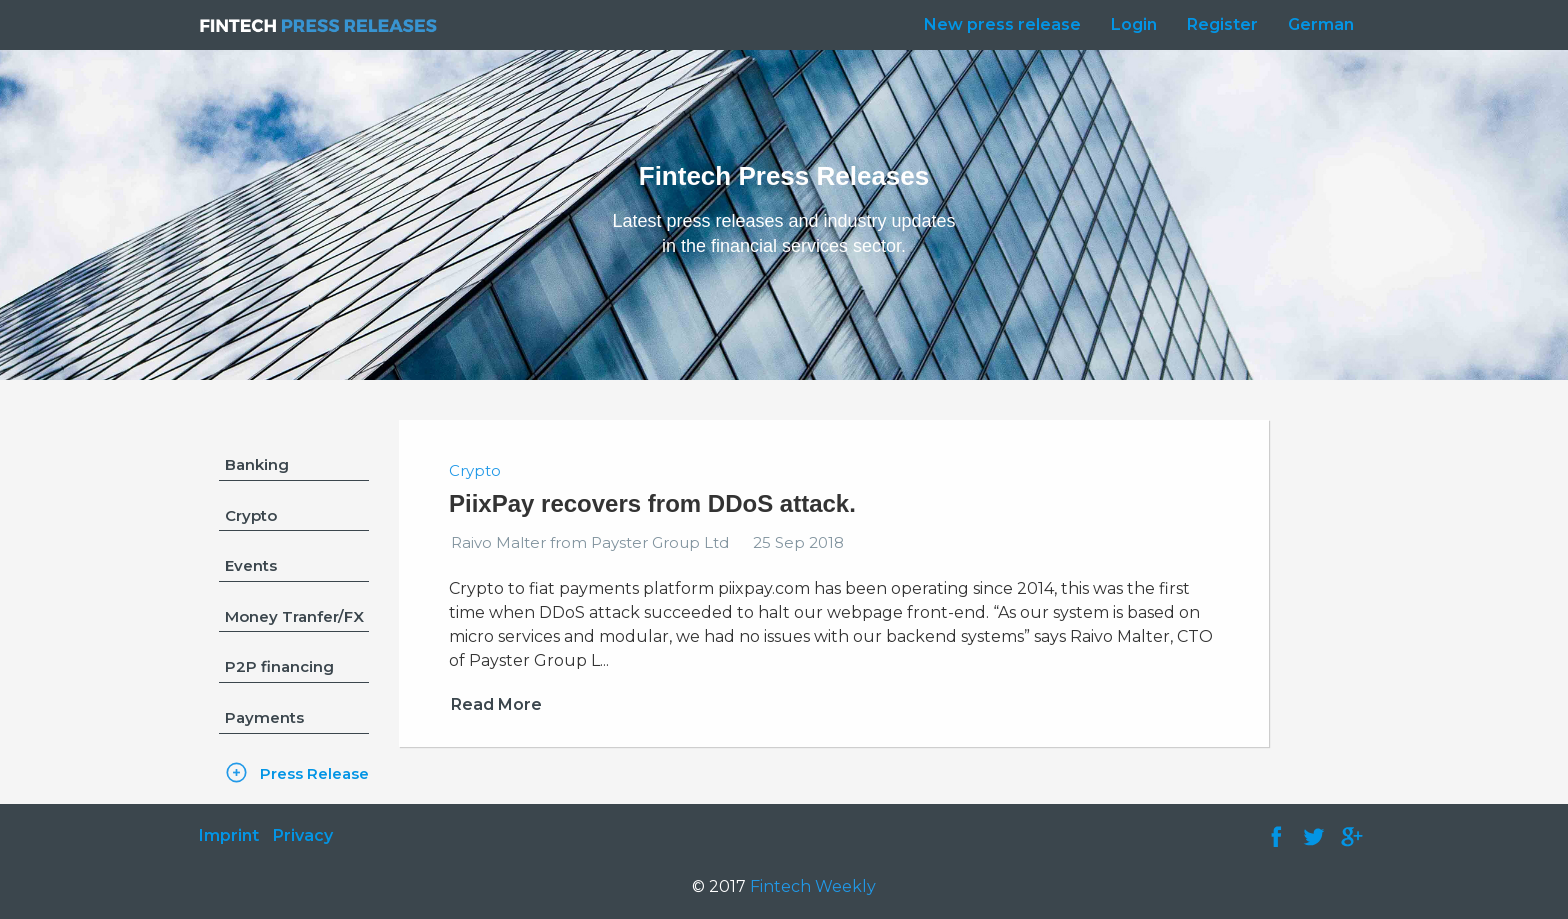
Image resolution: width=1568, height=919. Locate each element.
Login (1134, 24)
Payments (264, 717)
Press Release (314, 773)
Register (1222, 24)
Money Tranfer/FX (294, 616)
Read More (496, 704)
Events (251, 565)
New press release (1002, 24)
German (1321, 24)
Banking (257, 464)
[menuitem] (997, 25)
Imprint (229, 835)
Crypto (251, 515)
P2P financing (279, 666)
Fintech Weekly (813, 886)
